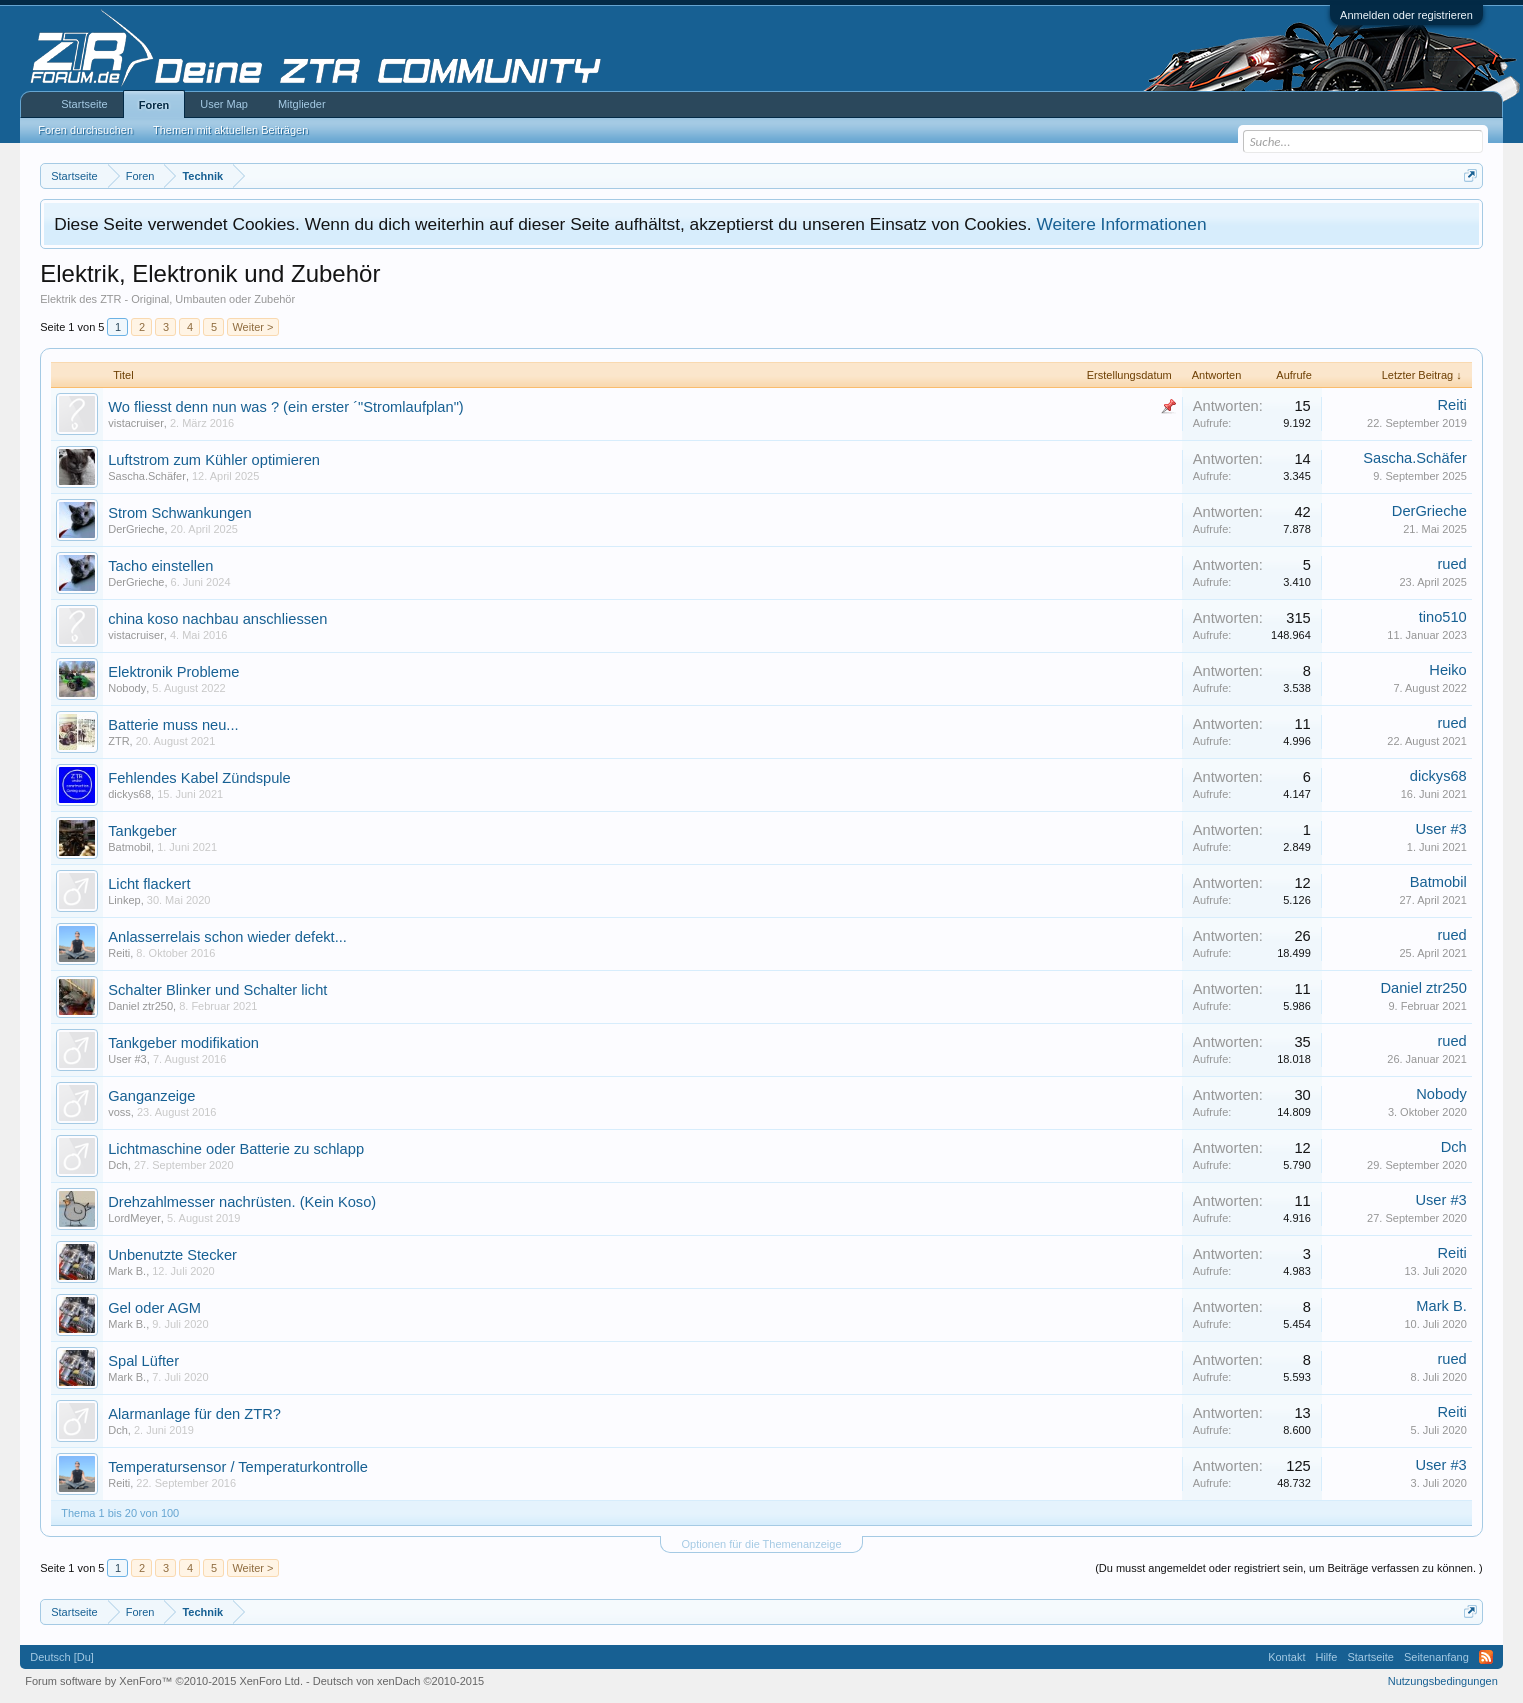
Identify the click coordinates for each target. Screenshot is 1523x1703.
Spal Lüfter (143, 1361)
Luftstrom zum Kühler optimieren (214, 460)
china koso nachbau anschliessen (217, 619)
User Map (224, 104)
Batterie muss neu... (173, 725)
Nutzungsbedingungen (1443, 1681)
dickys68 (129, 794)
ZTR (118, 741)
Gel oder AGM (154, 1308)
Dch (118, 1165)
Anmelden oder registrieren (1406, 15)
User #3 (1440, 829)
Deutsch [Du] (62, 1657)
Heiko (1447, 670)
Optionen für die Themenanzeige (761, 1544)
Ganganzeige (151, 1096)
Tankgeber (142, 831)
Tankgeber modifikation (183, 1043)
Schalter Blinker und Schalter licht (217, 990)
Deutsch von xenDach (398, 1681)
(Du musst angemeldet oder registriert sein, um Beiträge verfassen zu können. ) (1289, 1568)
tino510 (1443, 617)
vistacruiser (136, 423)
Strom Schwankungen (179, 513)
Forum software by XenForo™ (164, 1681)
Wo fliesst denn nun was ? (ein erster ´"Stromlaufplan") (286, 407)
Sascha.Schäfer (147, 476)
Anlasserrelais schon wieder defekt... (227, 937)
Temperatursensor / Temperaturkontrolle (238, 1467)
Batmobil (129, 847)
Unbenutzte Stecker (172, 1255)
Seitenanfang (1436, 1657)
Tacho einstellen (160, 566)
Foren (154, 105)
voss (119, 1112)
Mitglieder (302, 104)
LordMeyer (134, 1218)
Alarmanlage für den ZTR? (194, 1414)
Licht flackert (149, 884)
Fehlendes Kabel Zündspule (199, 778)
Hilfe (1326, 1657)
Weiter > (252, 327)
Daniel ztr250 (140, 1006)
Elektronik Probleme (173, 672)
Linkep (124, 900)
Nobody (127, 688)
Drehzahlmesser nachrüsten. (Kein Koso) (242, 1202)
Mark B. (127, 1271)
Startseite (84, 104)
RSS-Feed (1486, 1657)
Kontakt (1286, 1657)
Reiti (1451, 405)
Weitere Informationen (1121, 224)
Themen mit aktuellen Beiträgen (230, 130)
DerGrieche (136, 529)
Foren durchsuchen (85, 130)
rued (1451, 564)
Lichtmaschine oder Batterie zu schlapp (236, 1149)
